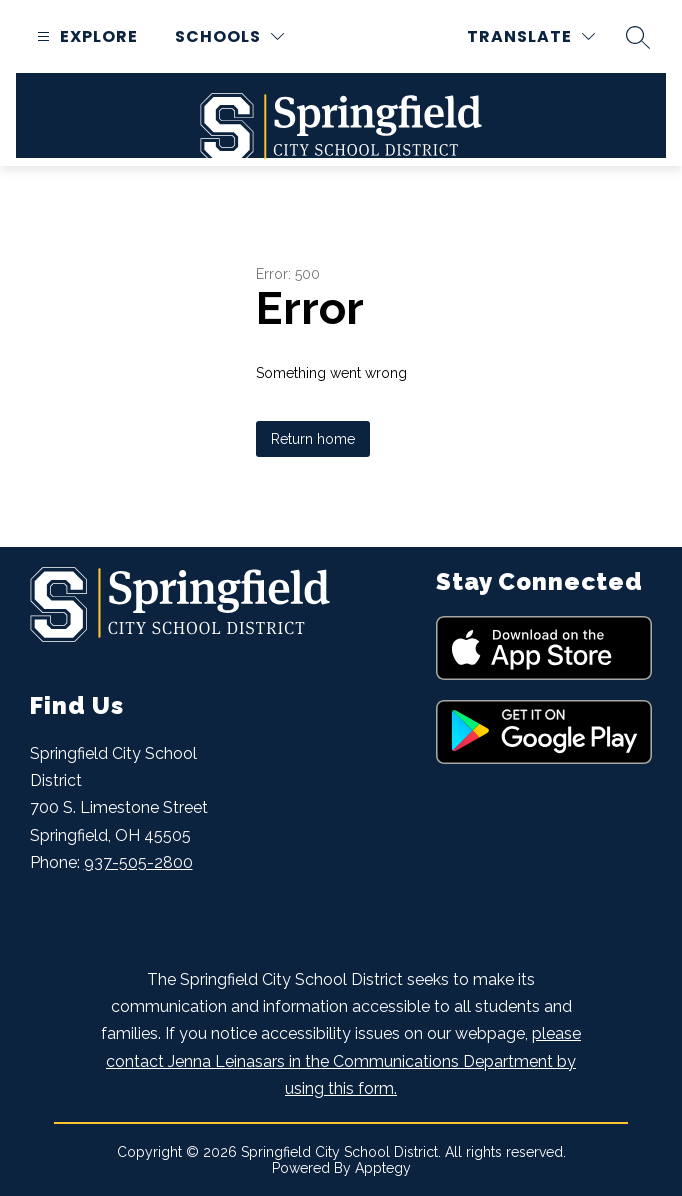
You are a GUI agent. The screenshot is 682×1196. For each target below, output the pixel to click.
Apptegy (383, 1168)
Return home (313, 439)
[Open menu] (85, 36)
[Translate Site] (531, 36)
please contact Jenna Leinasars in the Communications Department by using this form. (343, 1060)
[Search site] (638, 37)
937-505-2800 (138, 862)
